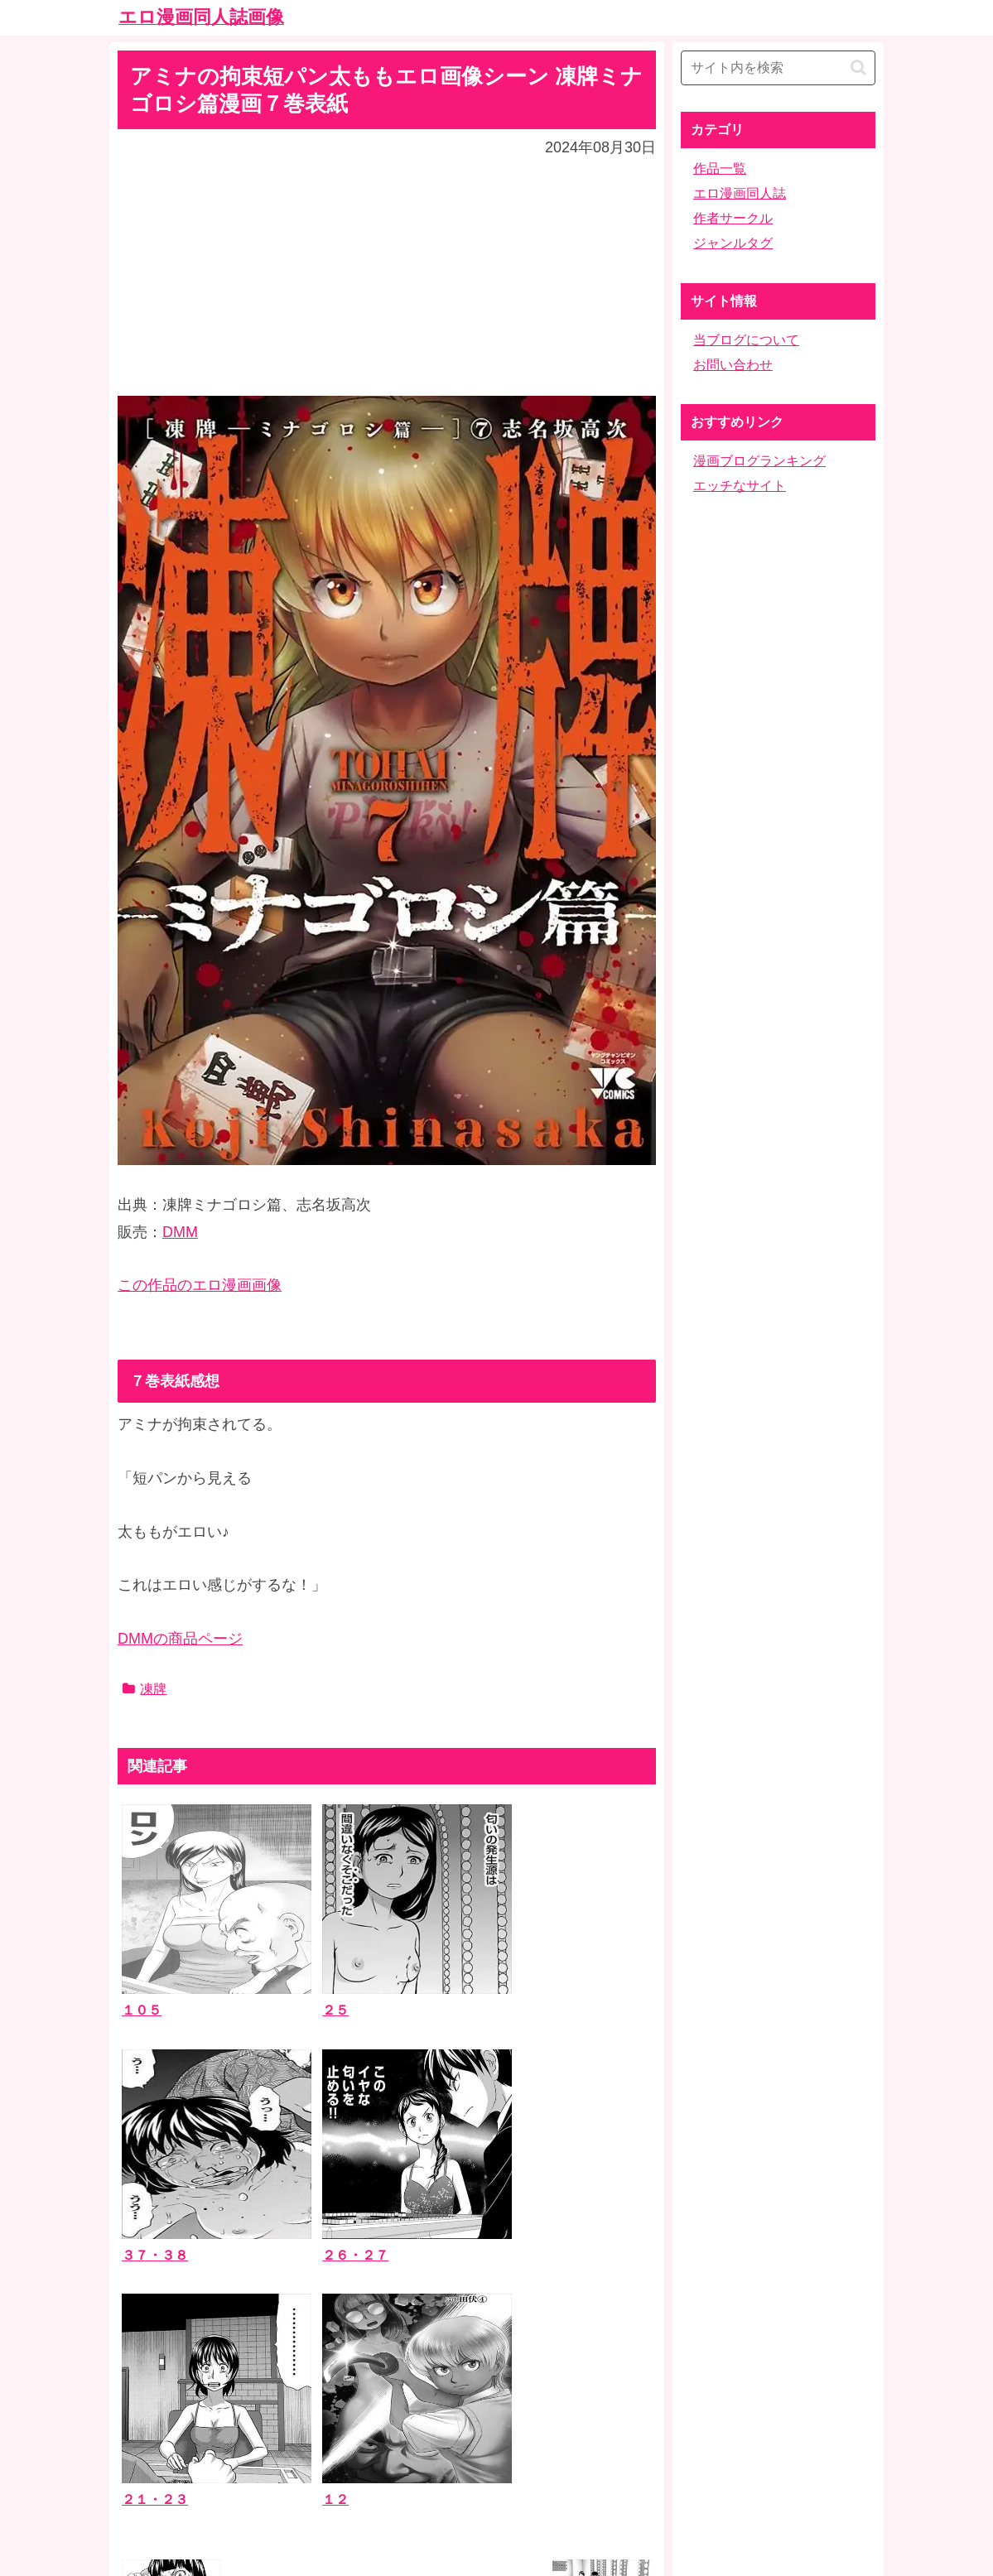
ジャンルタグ (733, 243)
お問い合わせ (733, 365)
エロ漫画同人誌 (739, 193)
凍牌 (144, 1689)
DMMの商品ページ (180, 1638)
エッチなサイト (739, 486)
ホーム (497, 2445)
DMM (180, 1232)
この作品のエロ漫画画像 (200, 1285)
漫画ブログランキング (759, 461)
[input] (778, 68)
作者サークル (733, 218)
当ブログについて (746, 340)
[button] (858, 67)
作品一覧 (719, 168)
